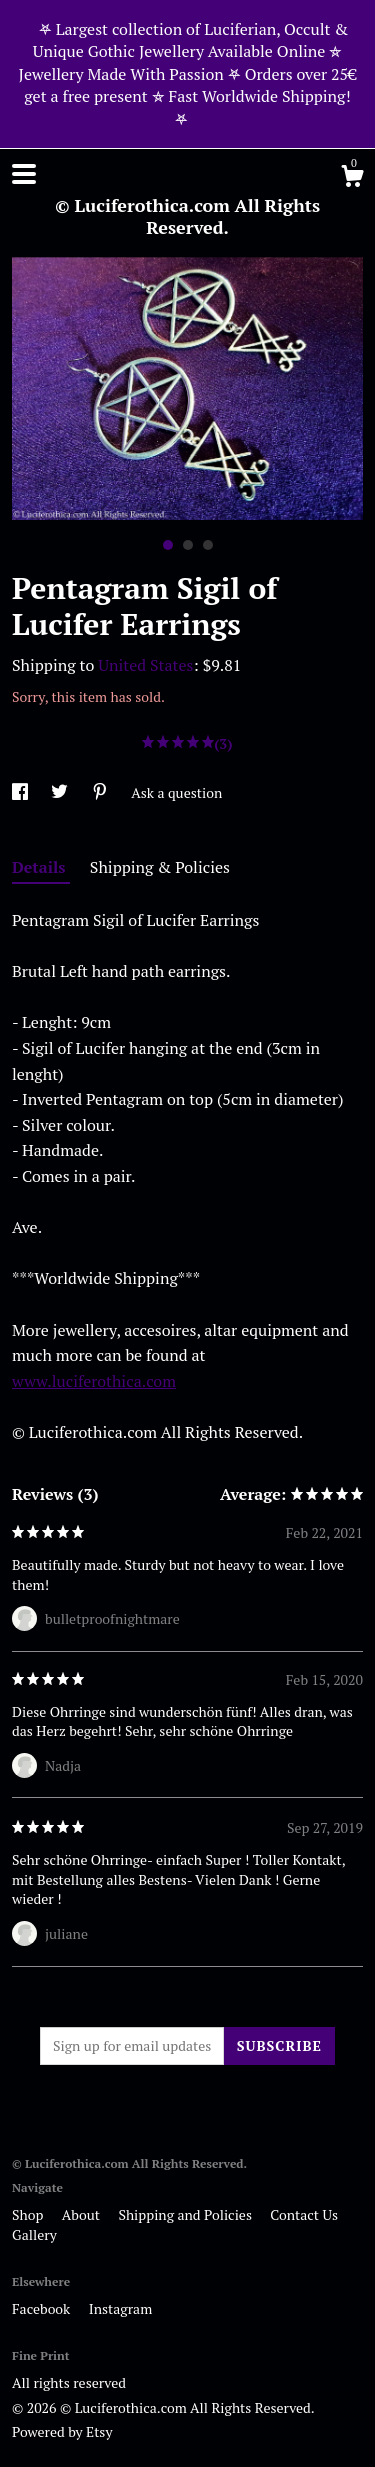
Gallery (34, 2234)
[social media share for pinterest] (101, 792)
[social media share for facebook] (21, 792)
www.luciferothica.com (94, 1381)
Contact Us (304, 2214)
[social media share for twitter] (61, 792)
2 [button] (188, 545)
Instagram (120, 2308)
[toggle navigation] (24, 174)
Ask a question (176, 792)
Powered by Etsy (62, 2431)
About (83, 2214)
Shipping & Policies (160, 867)
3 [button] (208, 545)
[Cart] (352, 179)
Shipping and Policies (186, 2214)
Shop (29, 2214)
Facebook (43, 2308)
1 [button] (168, 545)
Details (41, 867)
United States (145, 665)
